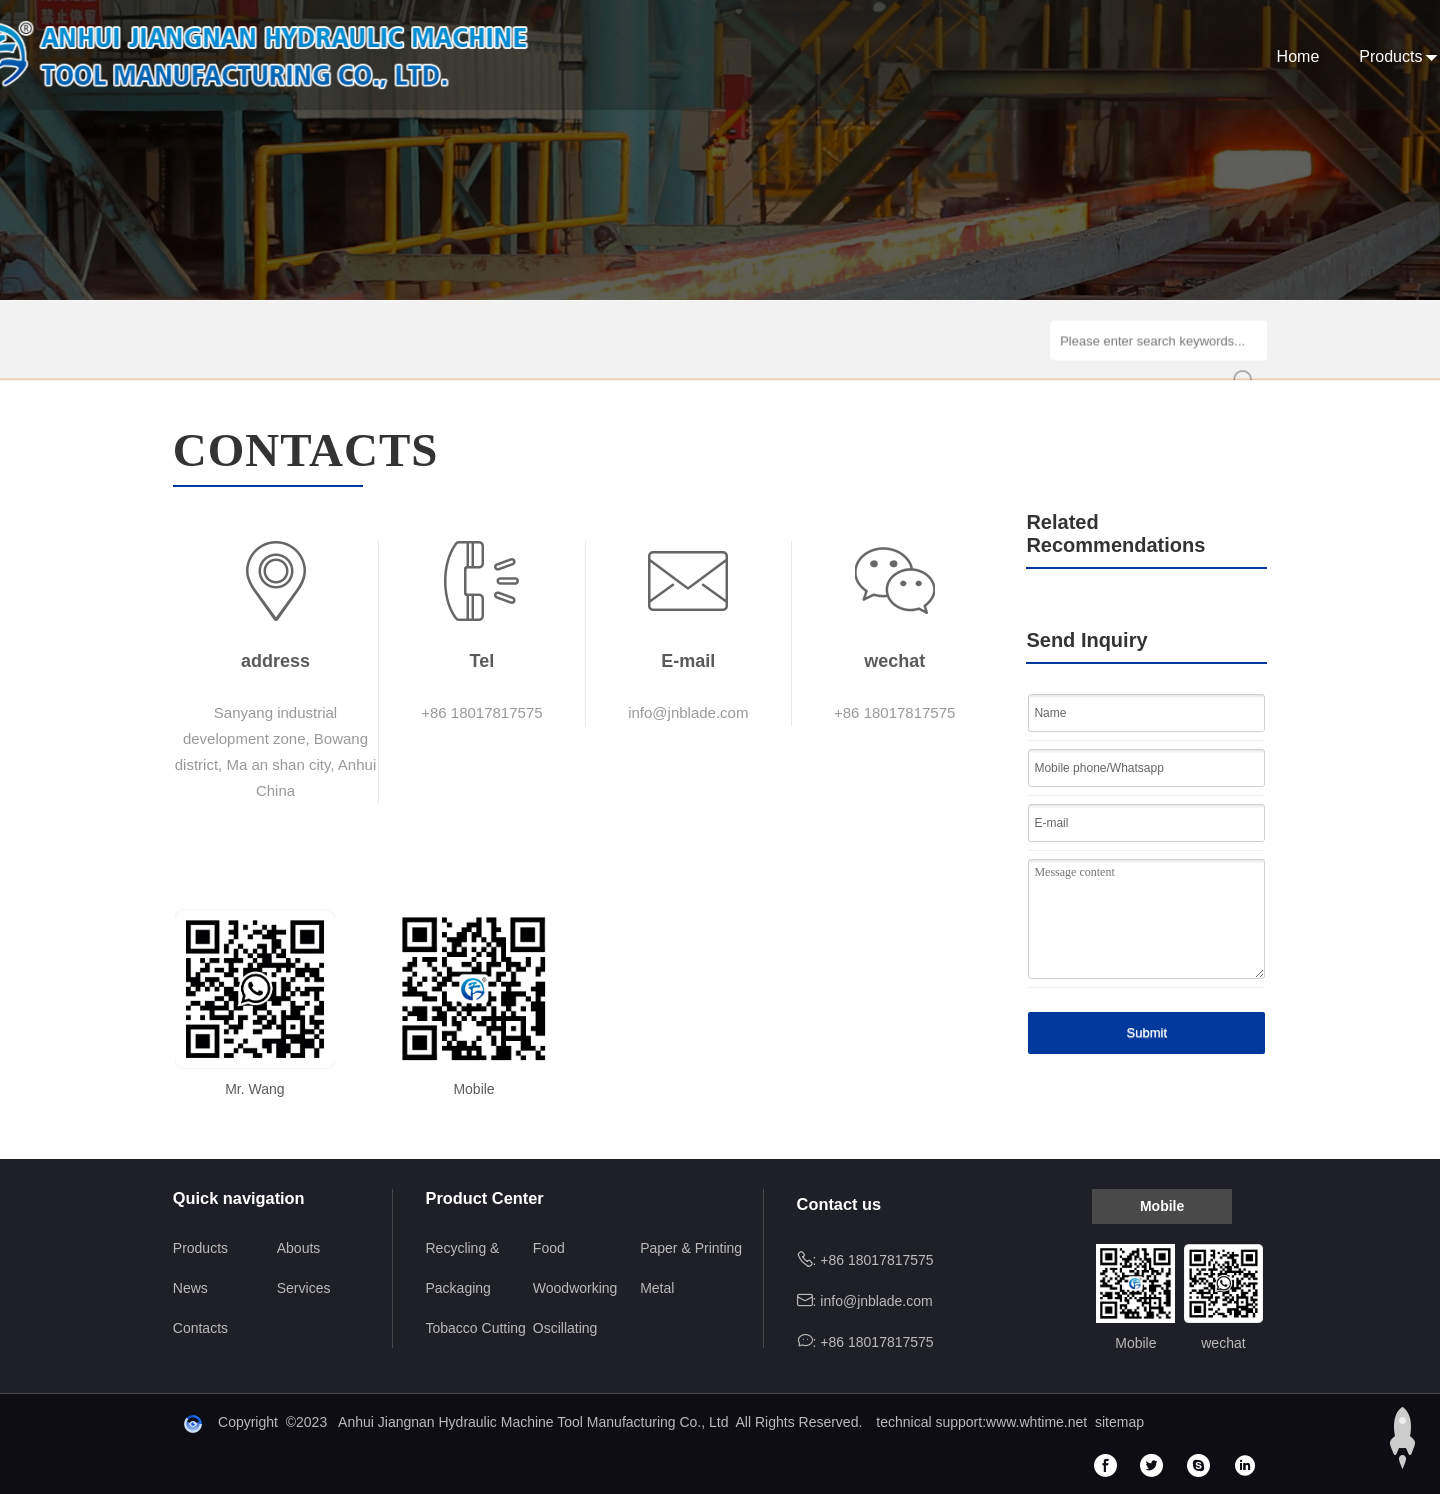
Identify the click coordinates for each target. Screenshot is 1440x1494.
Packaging (458, 1288)
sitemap (1119, 1422)
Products (863, 56)
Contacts (1237, 56)
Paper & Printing (691, 1248)
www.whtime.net (1036, 1422)
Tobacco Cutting (476, 1328)
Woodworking (575, 1288)
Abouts (960, 56)
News (1045, 56)
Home (770, 56)
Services (1135, 56)
